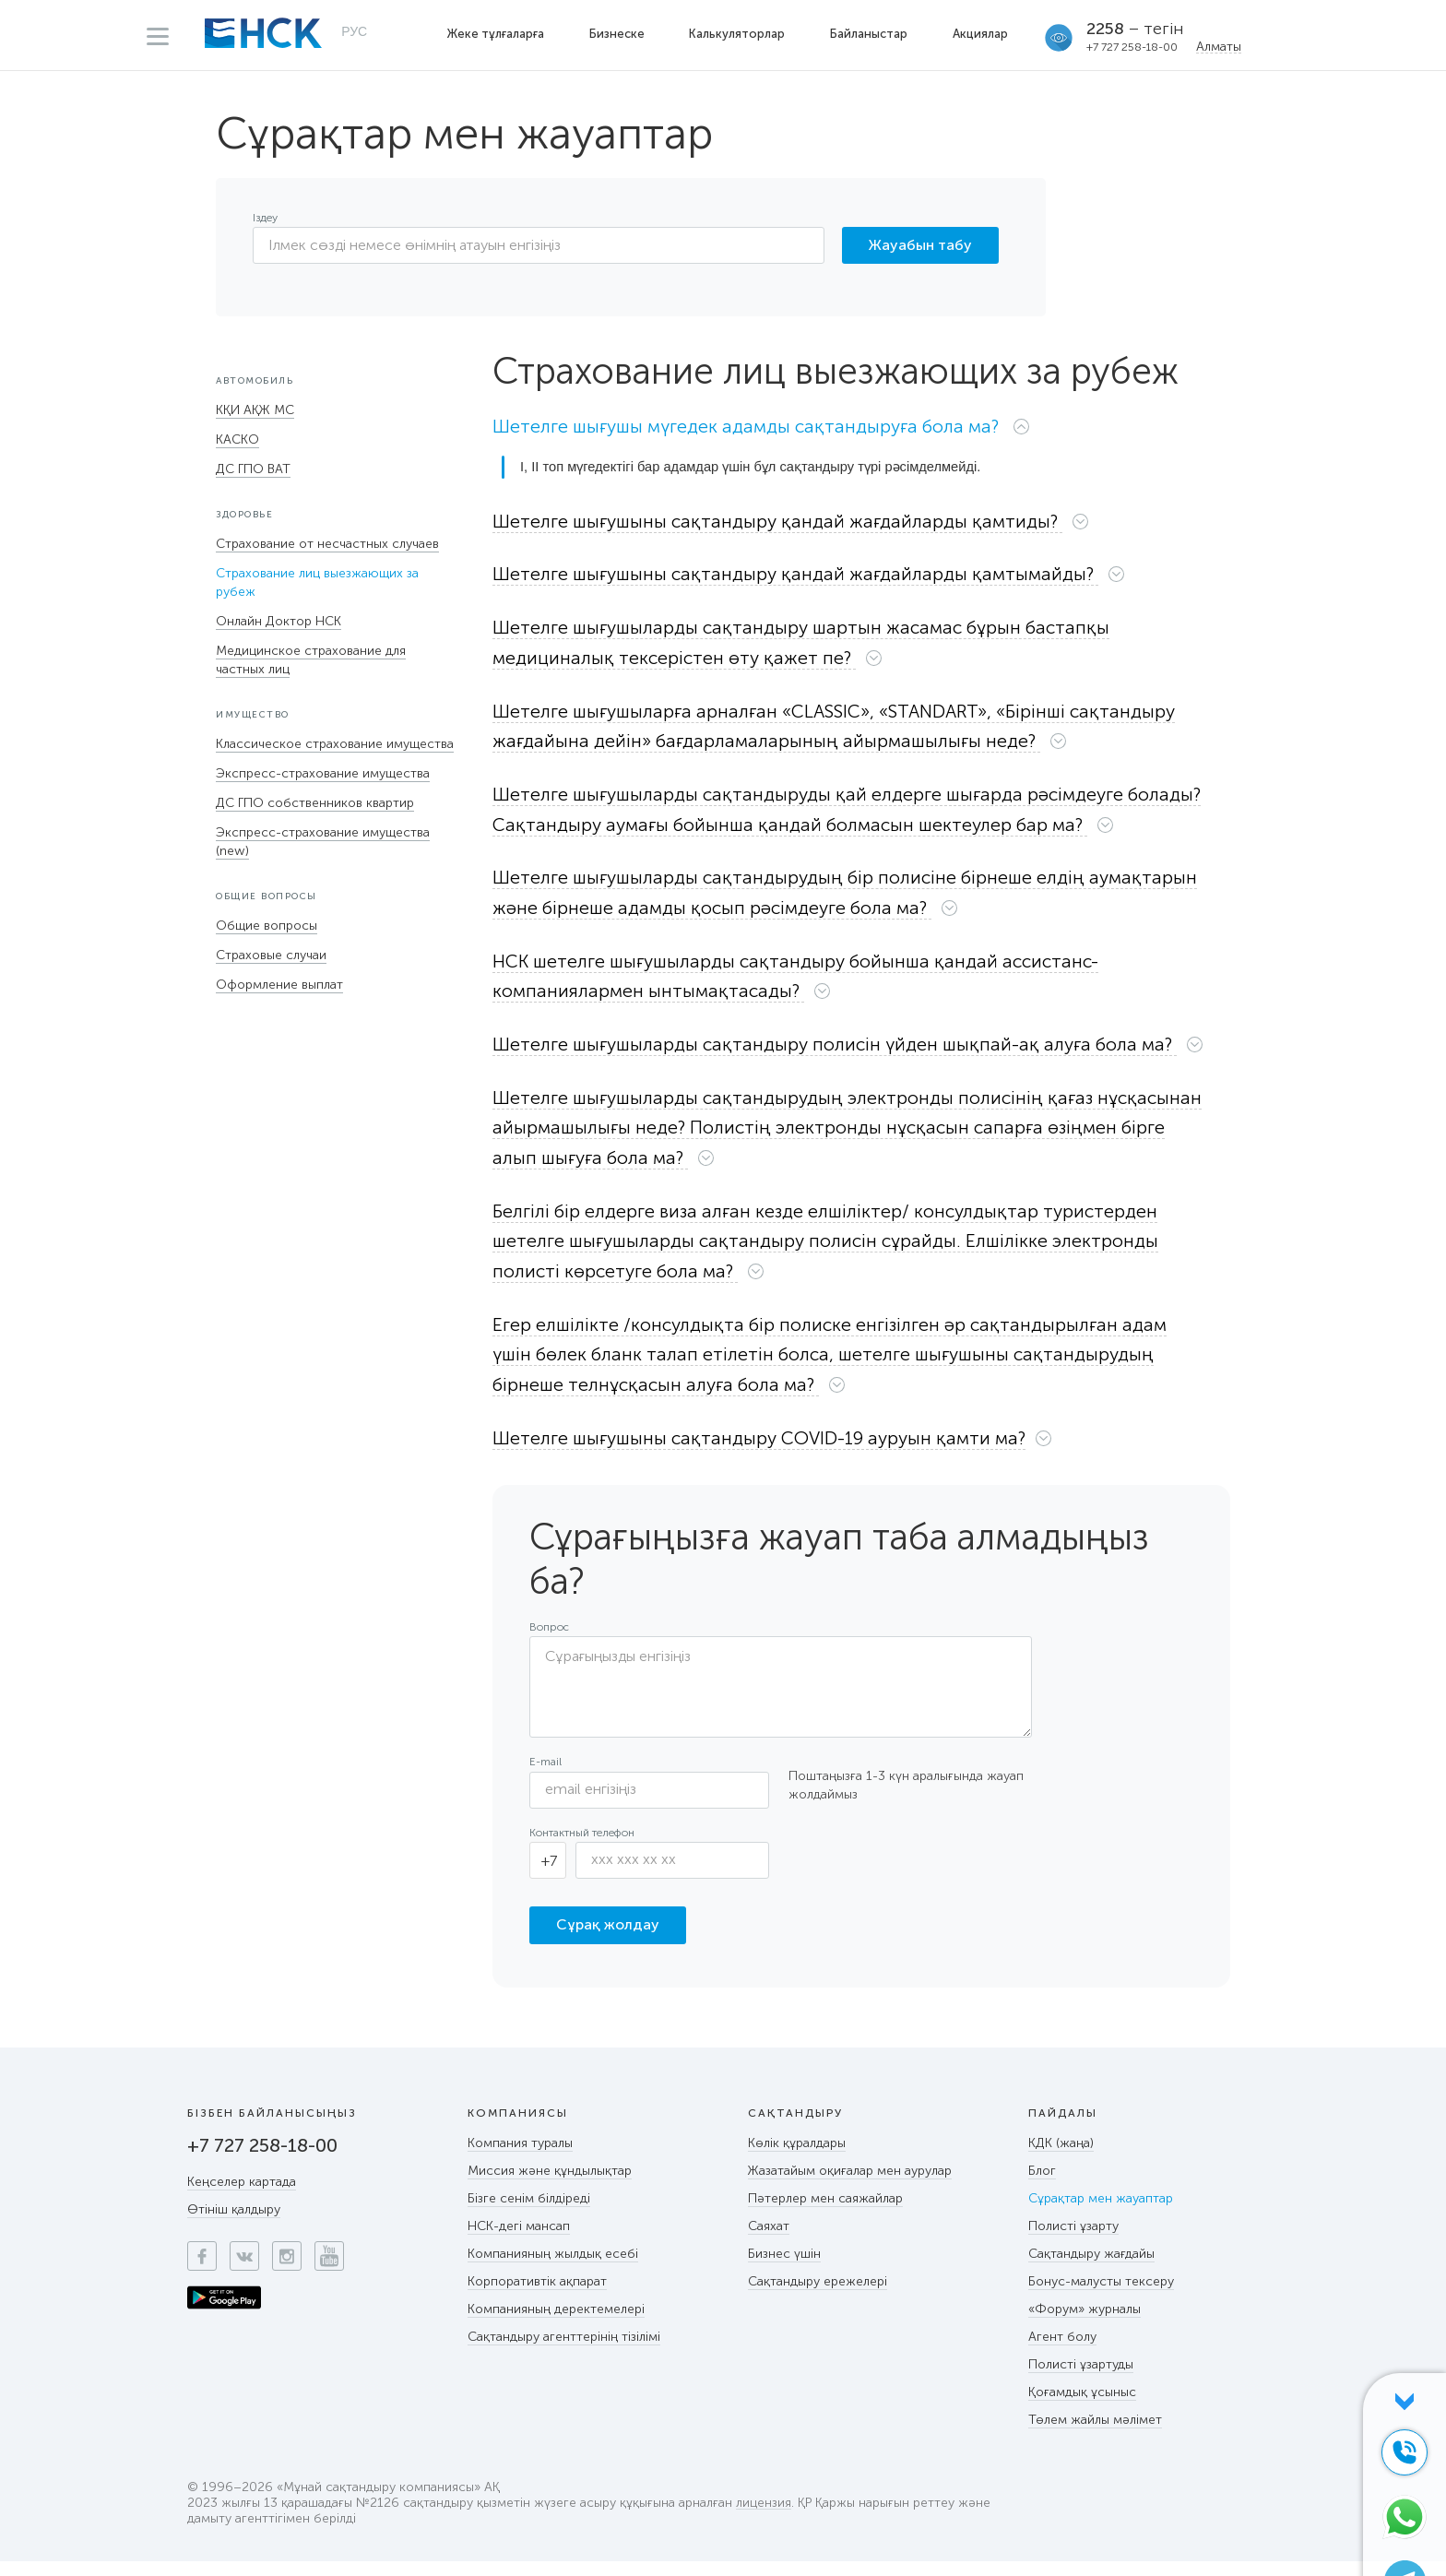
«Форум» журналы (1084, 2324)
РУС (354, 33)
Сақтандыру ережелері (817, 2296)
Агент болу (1062, 2351)
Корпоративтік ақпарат (537, 2296)
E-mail (545, 1776)
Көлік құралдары (797, 2158)
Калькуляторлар (739, 34)
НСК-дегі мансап (519, 2241)
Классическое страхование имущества (335, 744)
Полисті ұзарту (1073, 2241)
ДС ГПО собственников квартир (315, 803)
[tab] (861, 431)
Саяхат (768, 2241)
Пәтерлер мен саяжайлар (825, 2213)
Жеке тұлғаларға (496, 34)
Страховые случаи (271, 955)
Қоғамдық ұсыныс (1082, 2407)
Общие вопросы (266, 925)
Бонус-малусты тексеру (1101, 2296)
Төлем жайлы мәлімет (1095, 2434)
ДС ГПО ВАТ (253, 469)
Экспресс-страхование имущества (323, 773)
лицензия (763, 2518)
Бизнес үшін (784, 2268)
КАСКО (237, 439)
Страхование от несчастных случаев (327, 544)
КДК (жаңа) (1061, 2158)
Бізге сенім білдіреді (529, 2213)
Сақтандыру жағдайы (1091, 2268)
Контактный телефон (581, 1846)
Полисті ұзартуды (1080, 2379)
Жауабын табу (920, 245)
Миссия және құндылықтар (550, 2185)
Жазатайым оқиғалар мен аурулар (850, 2185)
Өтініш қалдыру (233, 2224)
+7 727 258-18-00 (1133, 47)
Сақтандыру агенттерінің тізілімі (564, 2351)
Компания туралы (520, 2158)
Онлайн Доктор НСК (278, 621)
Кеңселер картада (241, 2196)
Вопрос (549, 1641)
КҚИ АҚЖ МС (255, 410)
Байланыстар (870, 34)
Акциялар (982, 34)
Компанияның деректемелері (556, 2324)
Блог (1042, 2185)
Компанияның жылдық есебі (553, 2268)
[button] (776, 426)
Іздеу (265, 217)
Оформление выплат (279, 984)
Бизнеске (618, 34)
